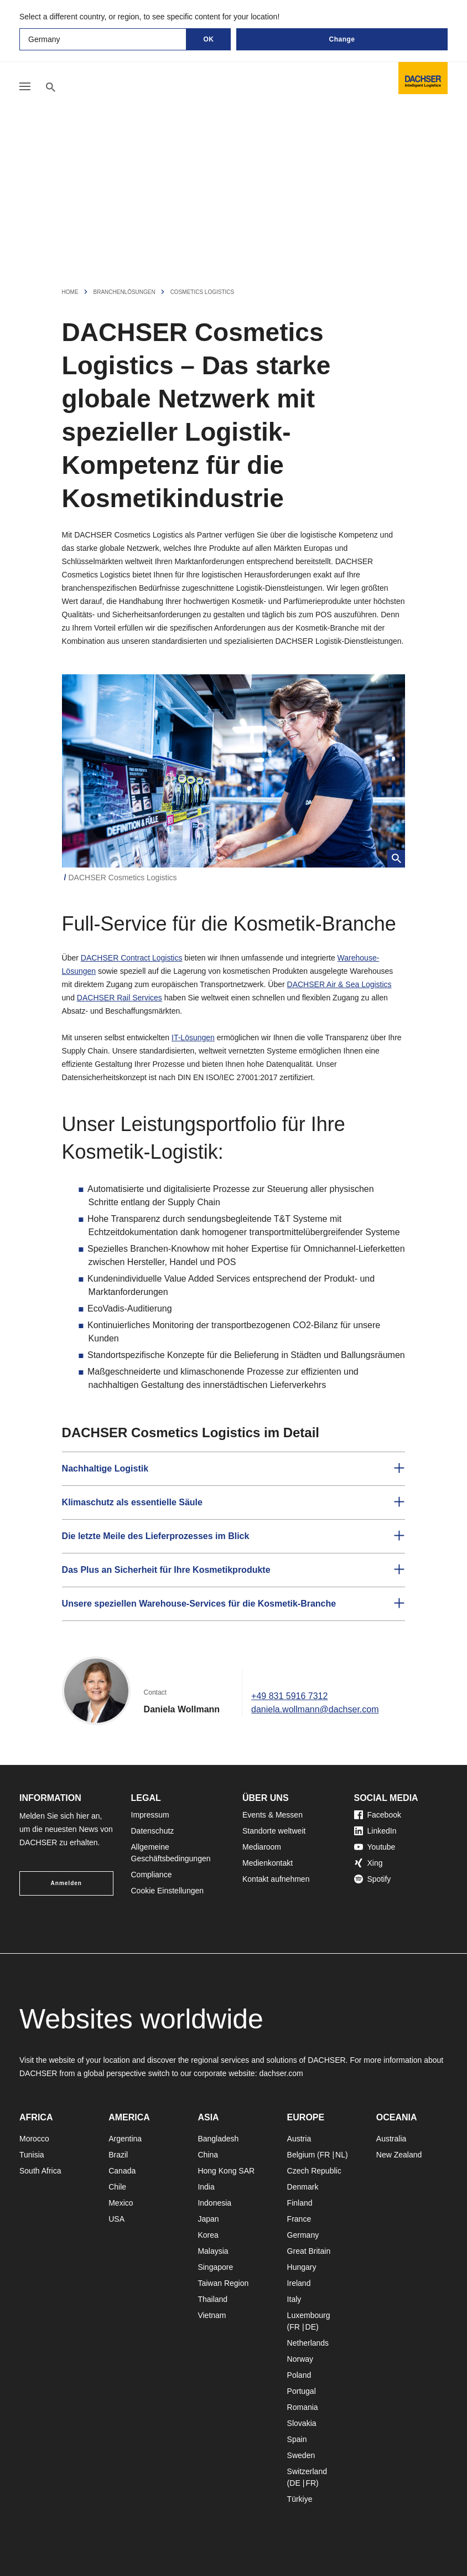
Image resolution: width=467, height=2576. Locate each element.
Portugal (301, 2391)
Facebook (377, 1814)
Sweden (301, 2455)
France (299, 2218)
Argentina (125, 2138)
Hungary (301, 2267)
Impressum (150, 1814)
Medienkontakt (267, 1863)
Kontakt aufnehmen (275, 1879)
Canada (122, 2170)
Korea (208, 2235)
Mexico (120, 2202)
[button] (234, 1468)
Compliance (151, 1874)
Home (70, 292)
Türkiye (300, 2499)
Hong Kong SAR (226, 2170)
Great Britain (309, 2251)
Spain (297, 2439)
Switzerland (307, 2471)
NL (340, 2154)
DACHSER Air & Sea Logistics (339, 984)
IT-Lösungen (193, 1037)
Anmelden (66, 1883)
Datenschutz (152, 1830)
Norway (300, 2359)
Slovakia (301, 2423)
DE (310, 2326)
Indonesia (214, 2202)
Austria (299, 2138)
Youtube (375, 1846)
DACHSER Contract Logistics (132, 957)
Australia (391, 2138)
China (208, 2154)
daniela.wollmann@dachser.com (315, 1709)
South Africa (40, 2170)
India (206, 2186)
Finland (300, 2202)
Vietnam (212, 2315)
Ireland (299, 2283)
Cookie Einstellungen (167, 1890)
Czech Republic (314, 2170)
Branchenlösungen (124, 292)
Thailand (212, 2299)
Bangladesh (218, 2138)
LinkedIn (375, 1830)
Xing (368, 1863)
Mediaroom (261, 1846)
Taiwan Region (223, 2283)
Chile (117, 2186)
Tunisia (31, 2154)
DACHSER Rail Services (119, 997)
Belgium (301, 2154)
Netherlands (308, 2342)
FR (325, 2154)
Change (342, 39)
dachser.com (281, 2073)
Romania (302, 2407)
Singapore (215, 2267)
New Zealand (399, 2154)
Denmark (303, 2186)
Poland (299, 2375)
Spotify (372, 1879)
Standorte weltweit (273, 1830)
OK (209, 39)
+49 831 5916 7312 (289, 1696)
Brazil (118, 2154)
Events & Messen (272, 1814)
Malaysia (213, 2251)
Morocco (34, 2138)
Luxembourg (308, 2315)
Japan (208, 2218)
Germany (303, 2235)
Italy (294, 2299)
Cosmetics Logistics (202, 292)
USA (116, 2218)
